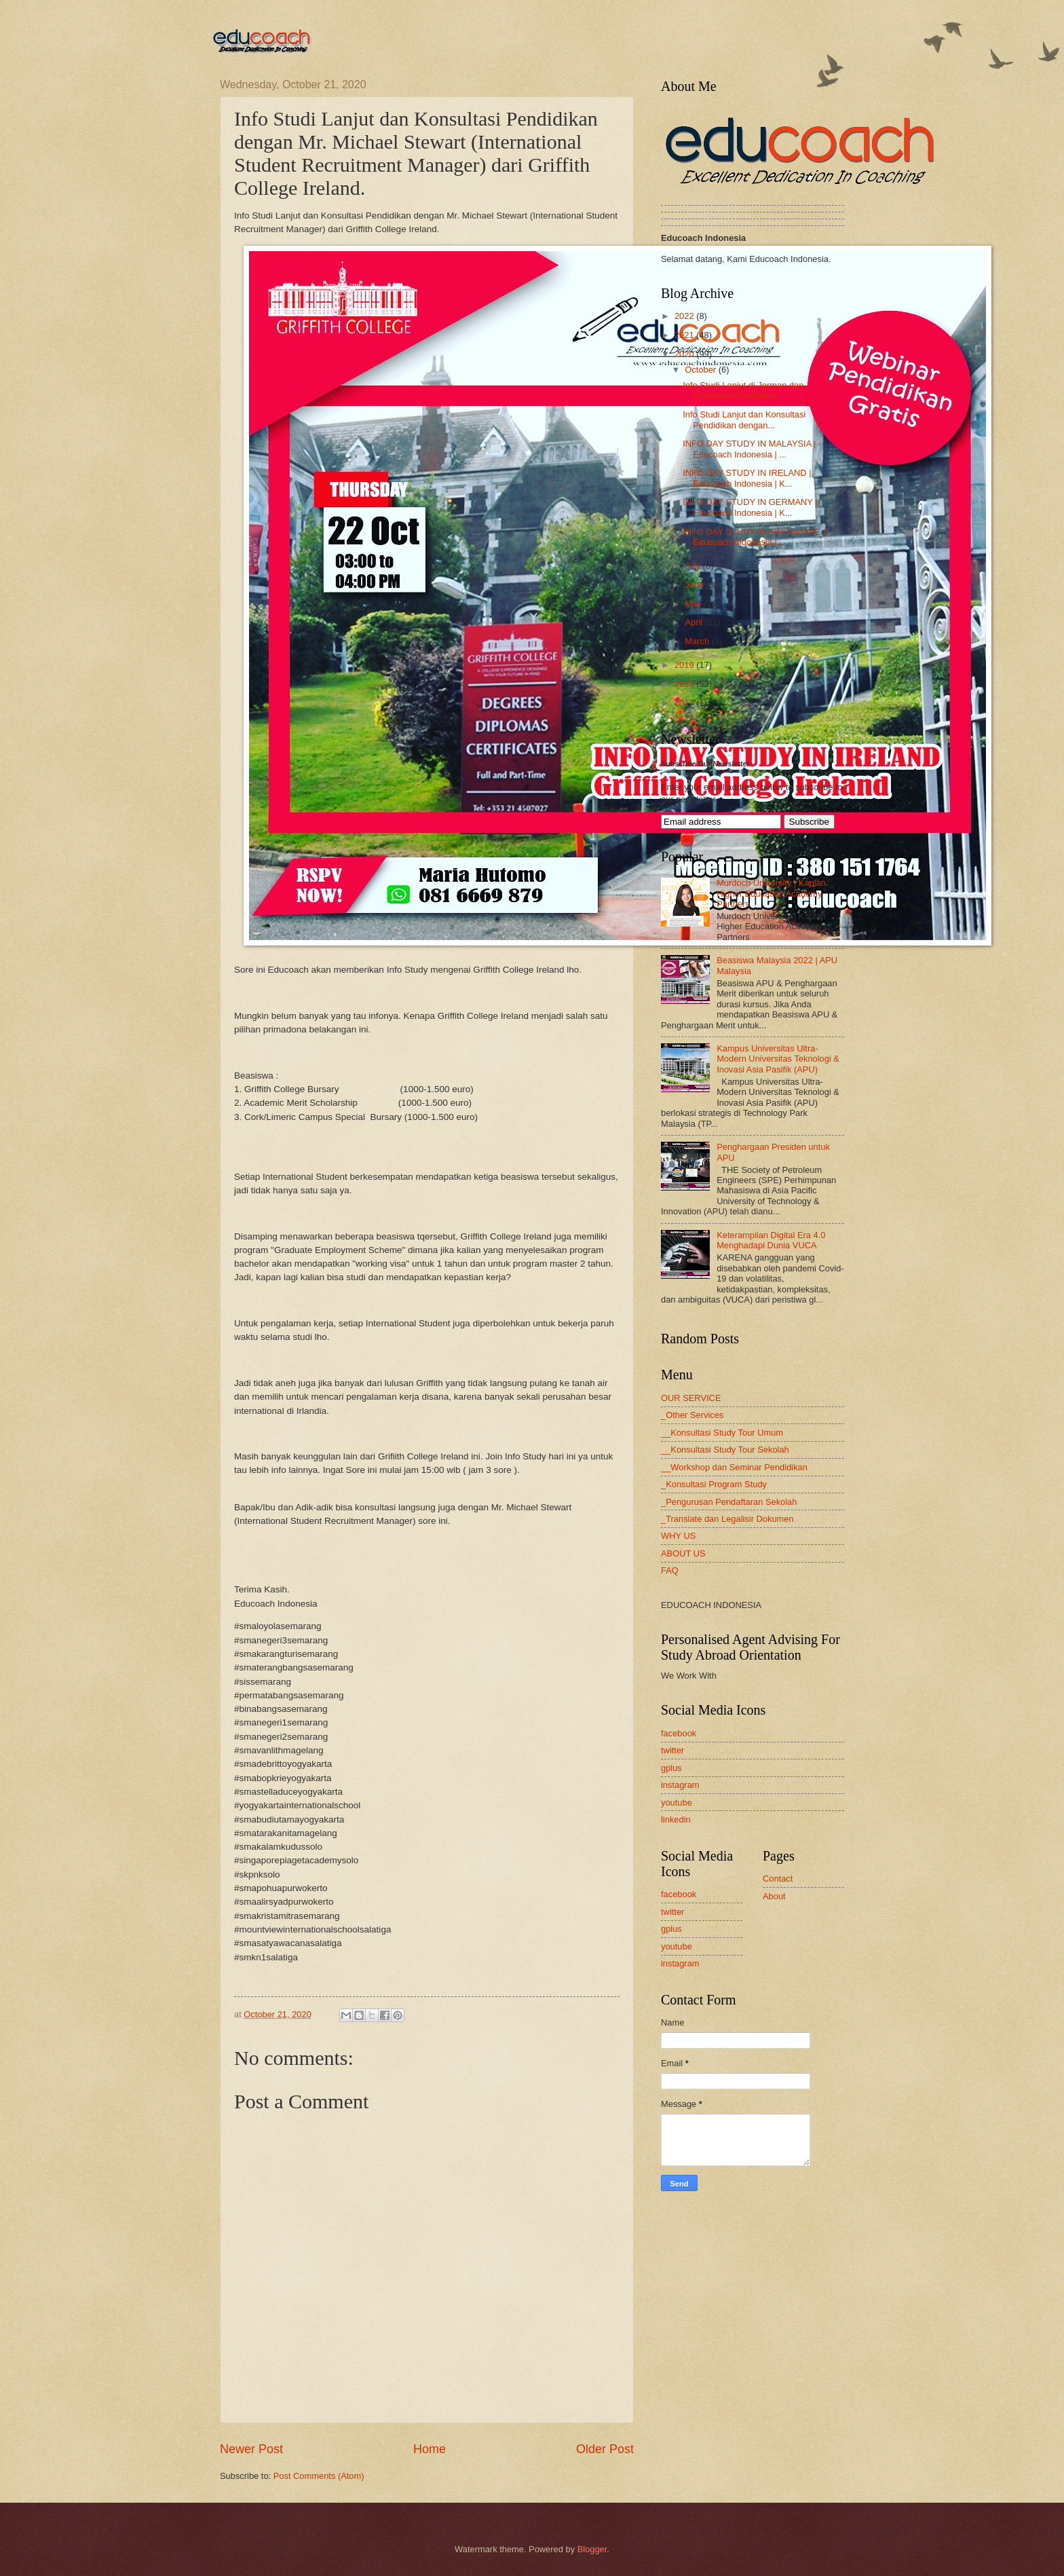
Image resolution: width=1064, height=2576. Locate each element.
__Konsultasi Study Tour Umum (722, 1432)
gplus (671, 1768)
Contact (778, 1878)
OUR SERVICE (691, 1398)
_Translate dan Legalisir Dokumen (727, 1519)
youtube (676, 1802)
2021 (685, 335)
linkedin (676, 1819)
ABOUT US (683, 1553)
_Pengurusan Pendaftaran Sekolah (729, 1502)
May (694, 604)
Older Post (605, 2449)
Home (429, 2449)
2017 (685, 703)
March (698, 641)
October (701, 370)
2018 (685, 684)
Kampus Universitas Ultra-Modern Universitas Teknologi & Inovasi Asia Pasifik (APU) (778, 1059)
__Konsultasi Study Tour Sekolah (725, 1449)
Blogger (592, 2549)
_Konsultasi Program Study (714, 1484)
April (694, 622)
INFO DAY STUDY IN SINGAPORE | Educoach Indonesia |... (754, 537)
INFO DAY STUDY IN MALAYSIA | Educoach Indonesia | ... (749, 448)
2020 (685, 354)
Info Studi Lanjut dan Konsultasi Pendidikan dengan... (744, 419)
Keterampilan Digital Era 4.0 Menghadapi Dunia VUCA (771, 1240)
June (695, 585)
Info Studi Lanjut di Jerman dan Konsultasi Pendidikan (743, 390)
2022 (685, 316)
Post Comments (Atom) (318, 2476)
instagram (680, 1785)
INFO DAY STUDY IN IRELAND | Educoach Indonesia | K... (747, 478)
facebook (678, 1733)
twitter (672, 1750)
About (774, 1896)
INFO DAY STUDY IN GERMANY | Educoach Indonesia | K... (750, 507)
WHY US (678, 1536)
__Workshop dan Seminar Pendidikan (734, 1467)
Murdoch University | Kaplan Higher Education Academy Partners (771, 893)
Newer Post (251, 2449)
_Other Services (692, 1415)
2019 (685, 665)
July (693, 566)
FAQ (670, 1570)
